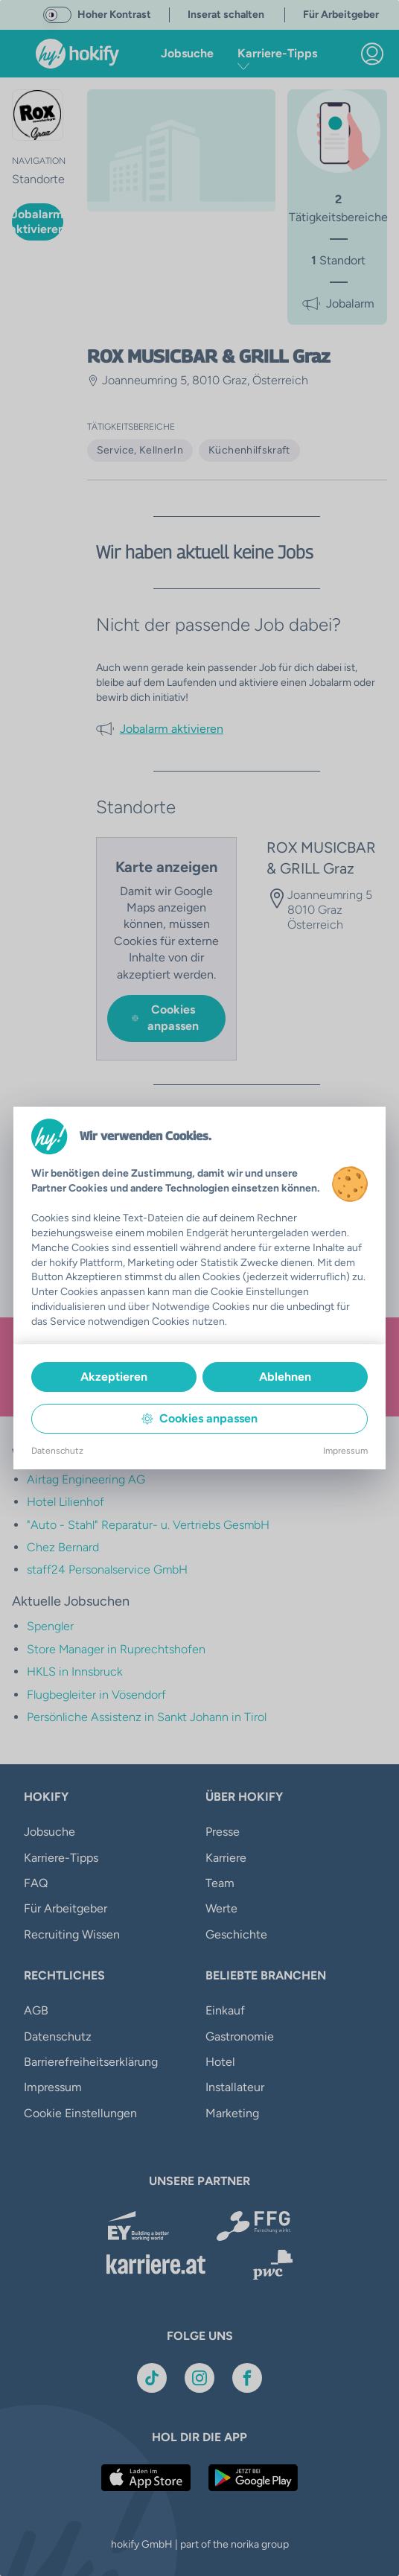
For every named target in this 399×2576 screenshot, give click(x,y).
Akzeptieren (113, 1377)
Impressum (345, 1451)
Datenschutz (57, 1451)
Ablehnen (285, 1377)
